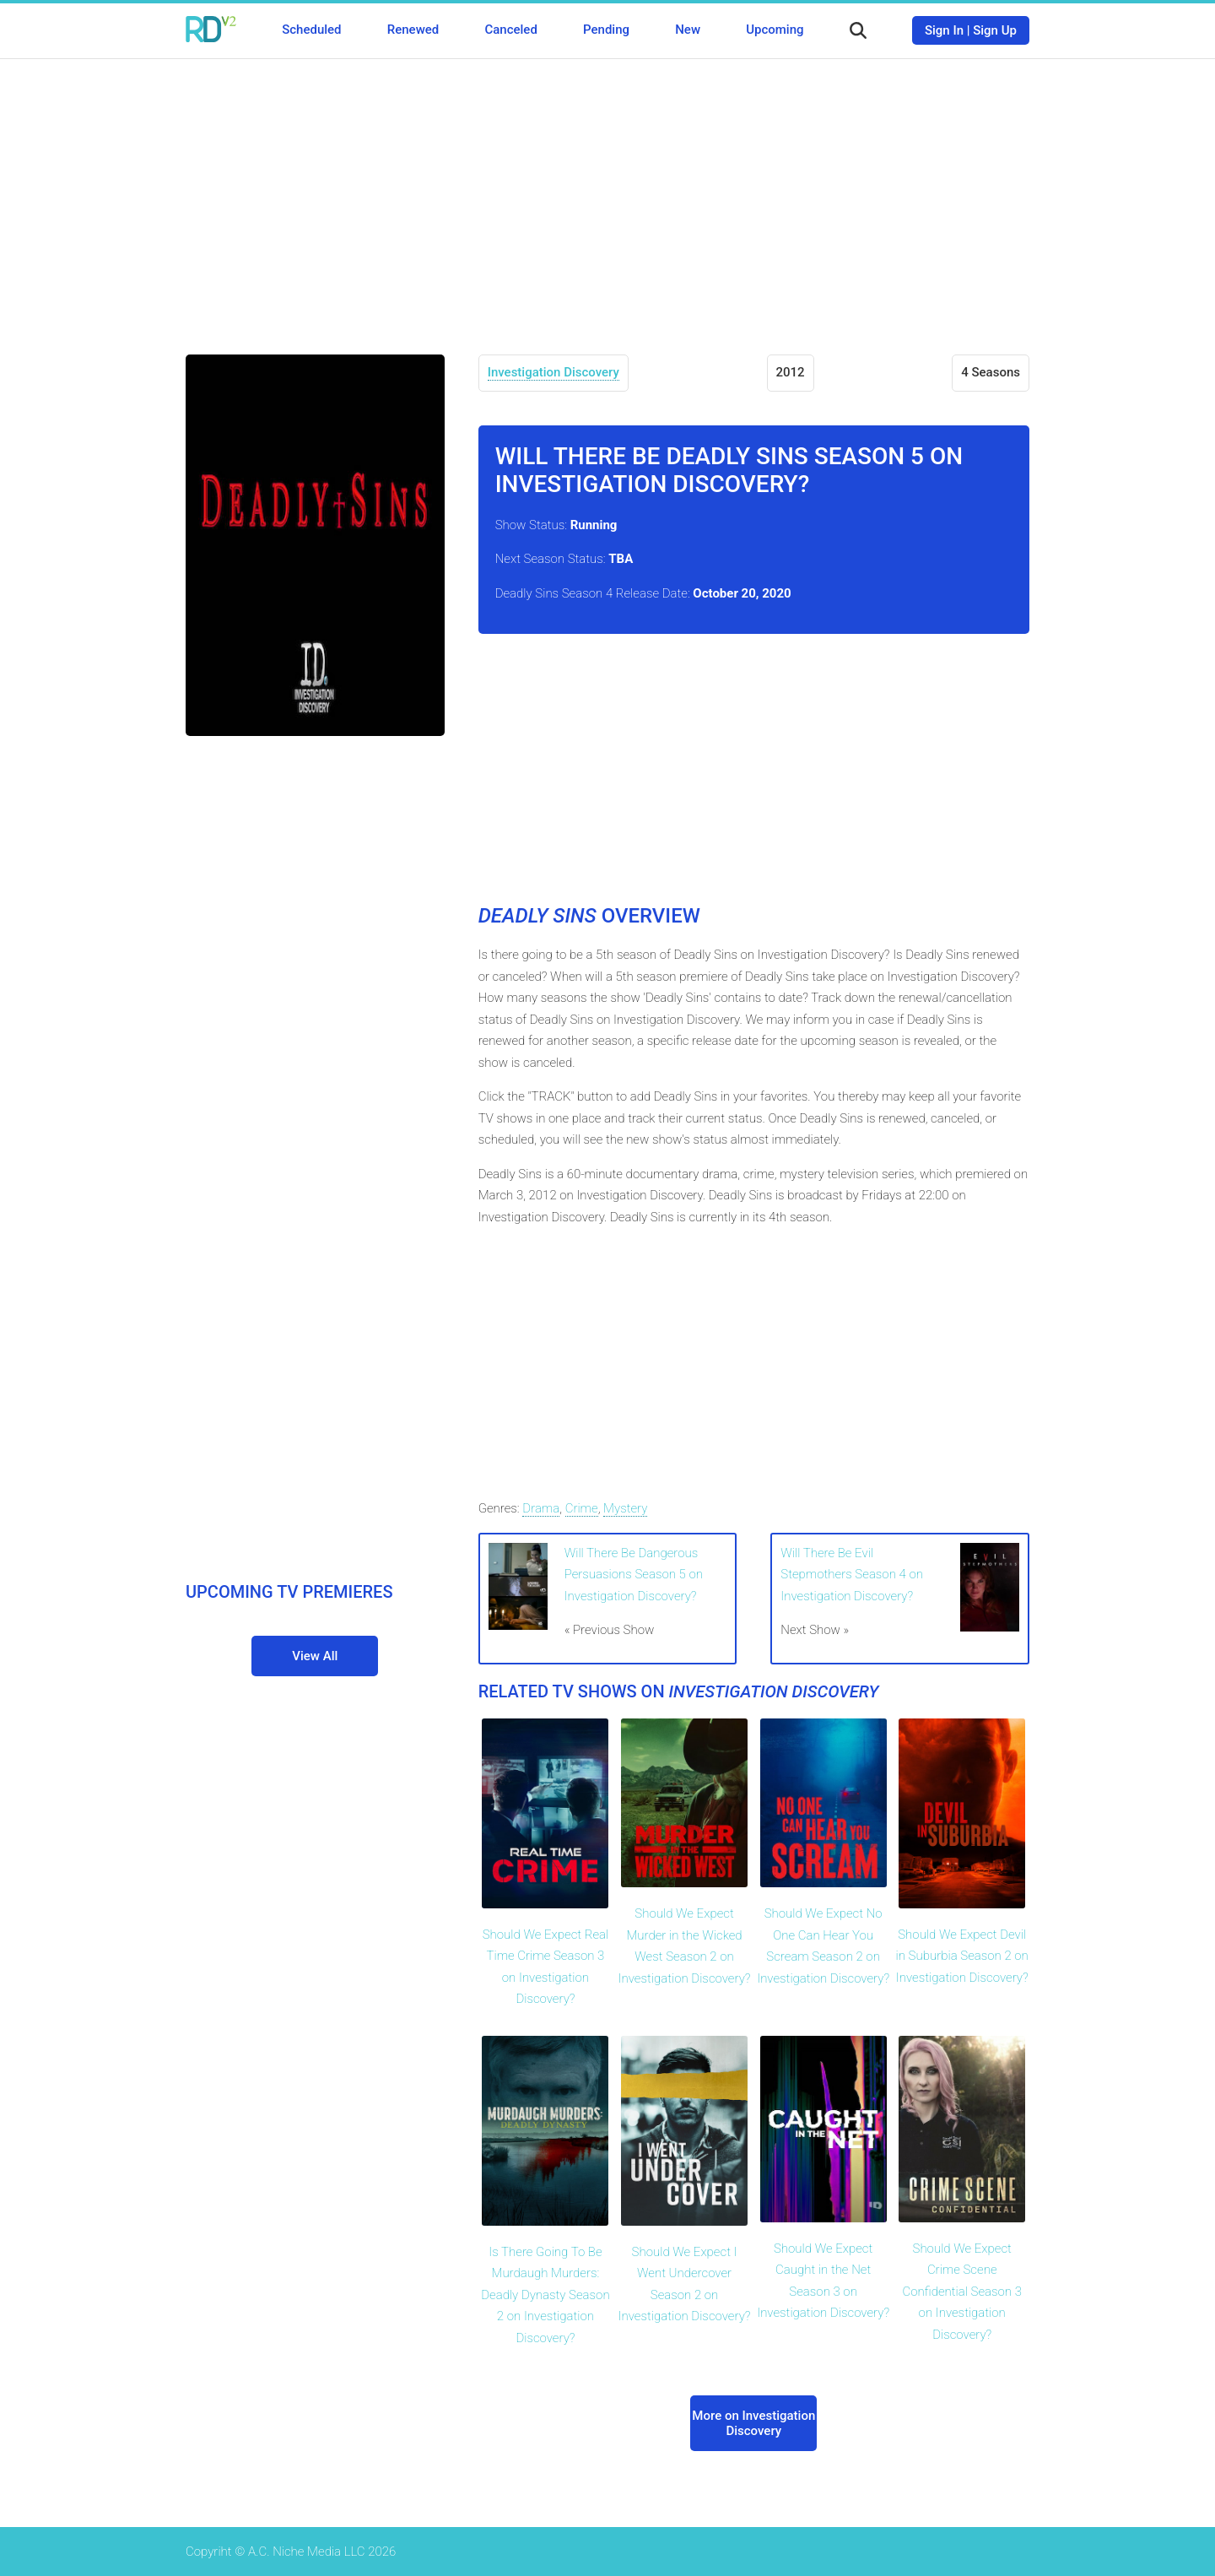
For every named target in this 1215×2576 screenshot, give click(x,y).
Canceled (510, 29)
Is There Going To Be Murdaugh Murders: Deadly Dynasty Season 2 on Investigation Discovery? (545, 2295)
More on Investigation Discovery (753, 2423)
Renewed (413, 29)
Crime (581, 1508)
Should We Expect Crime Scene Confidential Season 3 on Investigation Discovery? (961, 2291)
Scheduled (311, 29)
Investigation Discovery (553, 372)
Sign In (944, 30)
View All (315, 1656)
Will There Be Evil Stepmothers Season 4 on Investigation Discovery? (851, 1574)
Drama (540, 1508)
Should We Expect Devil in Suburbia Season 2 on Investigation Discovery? (962, 1956)
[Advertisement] (607, 194)
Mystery (625, 1508)
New (687, 29)
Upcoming (774, 29)
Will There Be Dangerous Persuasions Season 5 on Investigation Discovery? (633, 1574)
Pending (606, 29)
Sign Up (995, 30)
